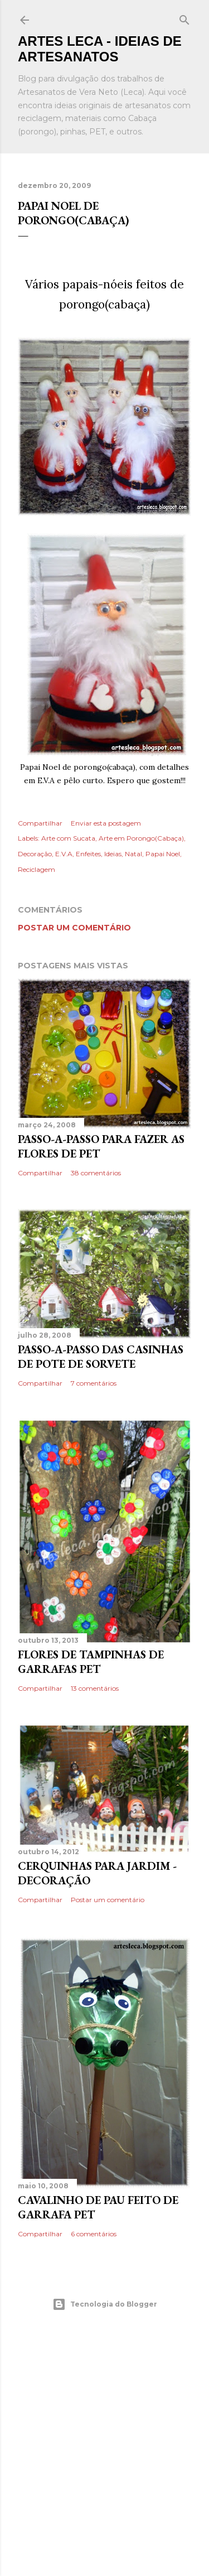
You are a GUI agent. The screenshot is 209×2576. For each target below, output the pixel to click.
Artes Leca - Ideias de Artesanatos (100, 48)
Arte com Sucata (68, 838)
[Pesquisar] (184, 17)
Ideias (112, 854)
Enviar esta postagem (106, 823)
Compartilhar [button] (40, 823)
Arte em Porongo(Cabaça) (141, 838)
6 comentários (93, 2234)
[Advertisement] (104, 2443)
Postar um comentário (74, 928)
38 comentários (96, 1173)
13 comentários (95, 1688)
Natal (133, 854)
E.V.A (63, 854)
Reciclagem (36, 869)
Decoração (35, 854)
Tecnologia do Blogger (104, 2304)
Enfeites (88, 854)
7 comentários (93, 1383)
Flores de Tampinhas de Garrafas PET (91, 1661)
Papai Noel (162, 854)
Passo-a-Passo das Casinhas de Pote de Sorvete (100, 1356)
